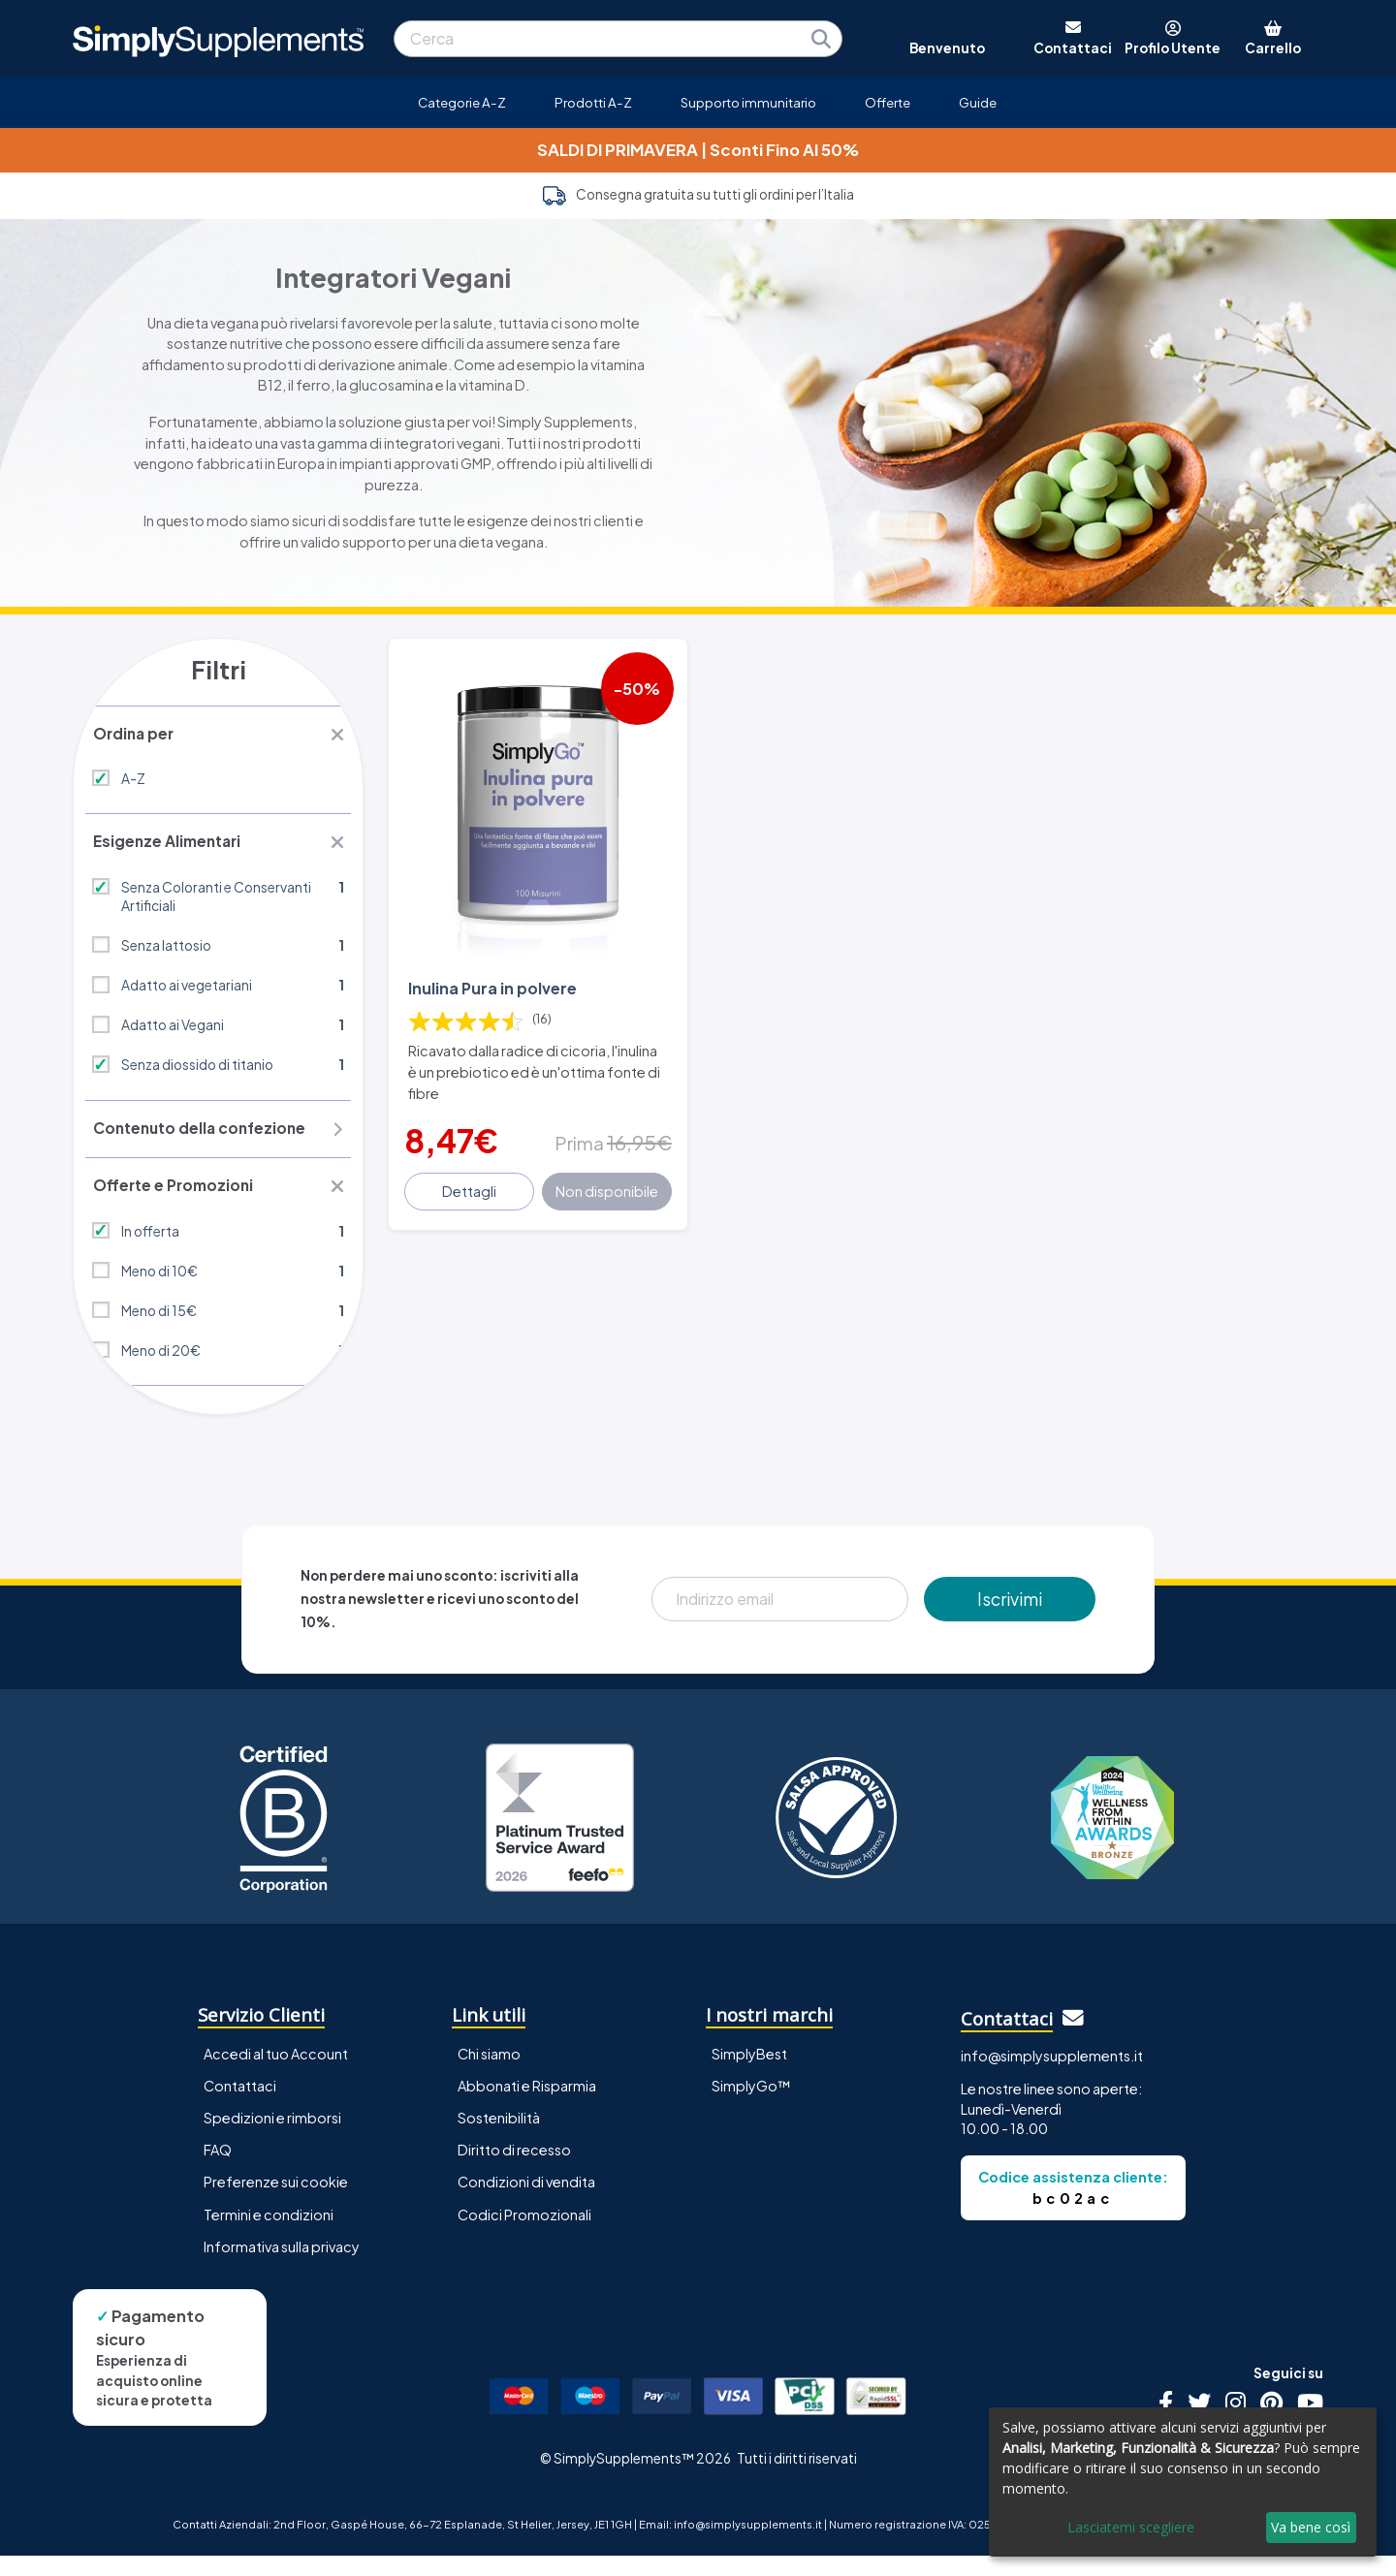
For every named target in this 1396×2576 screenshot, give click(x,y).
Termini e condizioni (268, 2235)
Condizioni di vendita (526, 2203)
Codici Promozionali (524, 2235)
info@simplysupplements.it (1052, 2076)
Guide (978, 102)
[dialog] (1183, 2482)
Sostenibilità (499, 2139)
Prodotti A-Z (593, 102)
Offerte (887, 102)
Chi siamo (489, 2075)
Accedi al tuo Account (276, 2075)
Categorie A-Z (462, 102)
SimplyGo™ (751, 2107)
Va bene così (1310, 2527)
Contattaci (240, 2107)
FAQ (218, 2171)
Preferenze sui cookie (276, 2203)
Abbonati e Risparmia (527, 2107)
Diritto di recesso (514, 2171)
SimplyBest (749, 2075)
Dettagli (472, 1171)
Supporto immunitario (748, 102)
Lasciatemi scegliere (1130, 2527)
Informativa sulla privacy (282, 2267)
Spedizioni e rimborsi (272, 2139)
